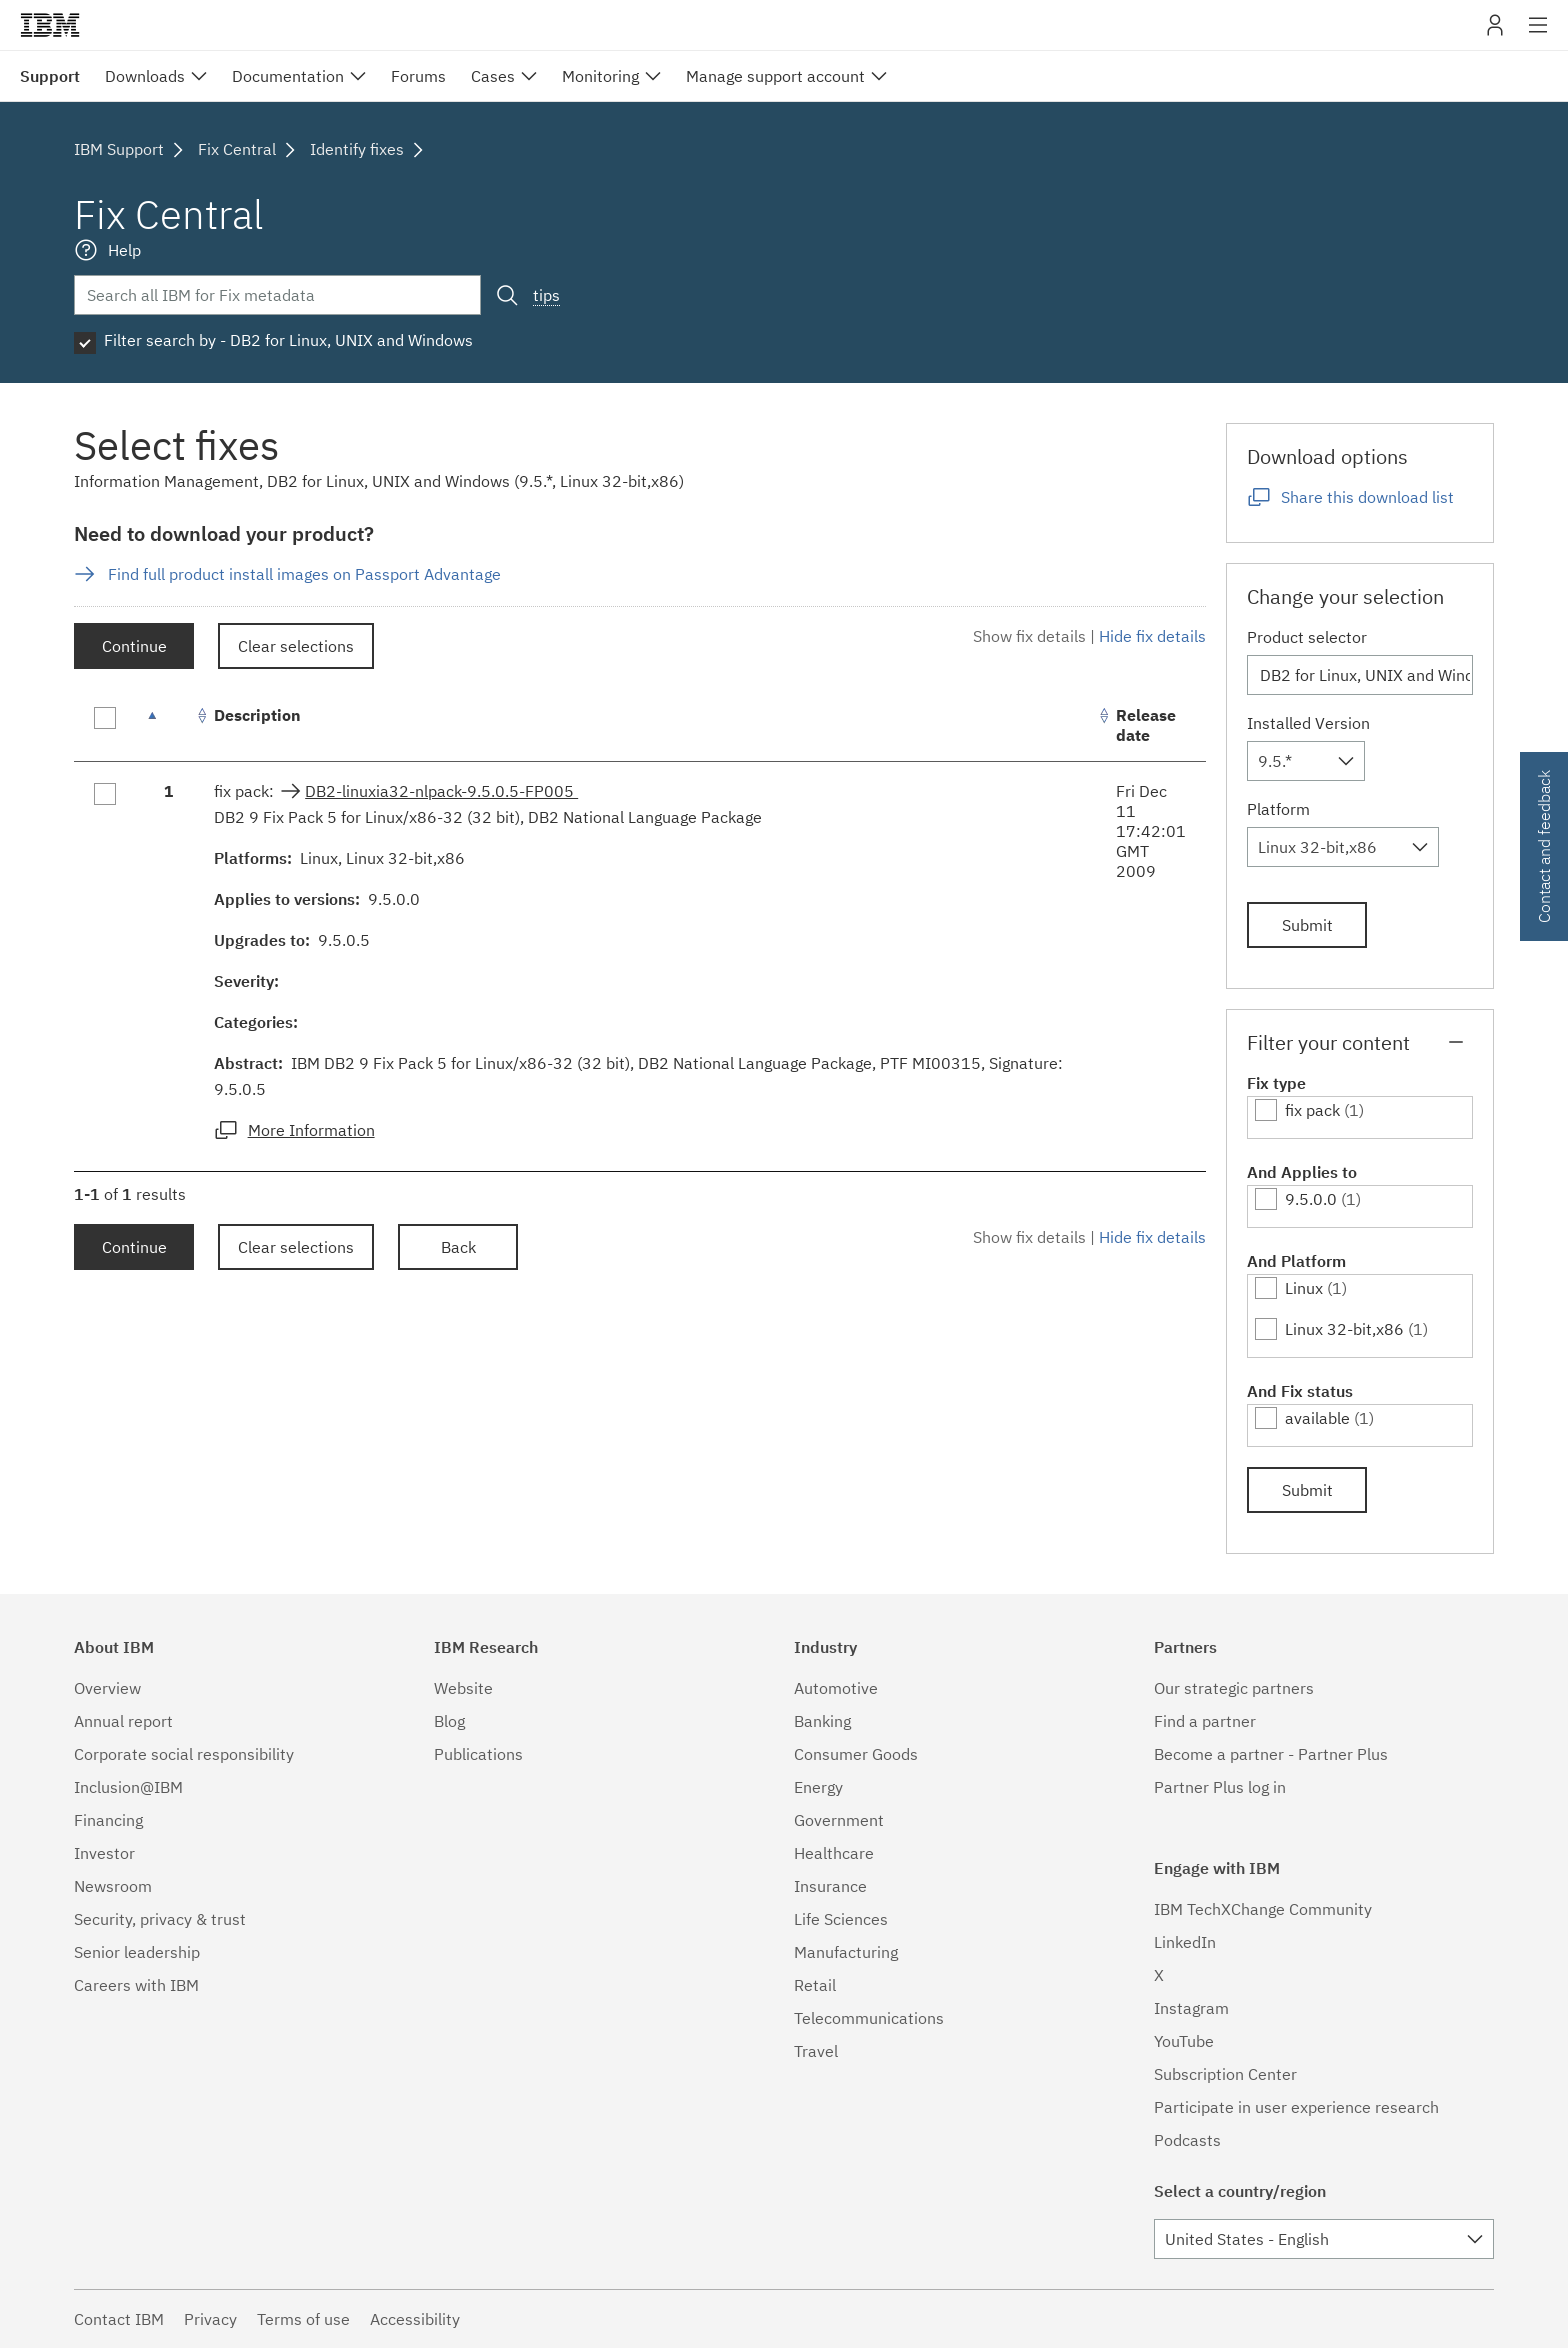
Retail (815, 1985)
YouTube (1184, 2041)
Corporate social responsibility (184, 1754)
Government (839, 1820)
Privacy (210, 2319)
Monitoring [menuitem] (600, 76)
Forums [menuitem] (418, 76)
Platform (1278, 809)
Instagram (1191, 2008)
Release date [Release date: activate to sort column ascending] (1146, 725)
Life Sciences (841, 1919)
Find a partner (1205, 1721)
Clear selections (296, 646)
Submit (1307, 925)
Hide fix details (1152, 636)
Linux (1304, 1288)
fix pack (1312, 1110)
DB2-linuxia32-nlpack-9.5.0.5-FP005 (441, 791)
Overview (107, 1688)
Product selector (1307, 637)
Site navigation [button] (1538, 35)
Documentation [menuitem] (288, 76)
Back (458, 1247)
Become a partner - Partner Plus (1271, 1754)
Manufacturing (846, 1952)
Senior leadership (137, 1952)
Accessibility (415, 2319)
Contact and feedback (1544, 846)
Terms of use (303, 2319)
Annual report (123, 1721)
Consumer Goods (856, 1754)
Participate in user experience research (1296, 2107)
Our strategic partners (1234, 1688)
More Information (311, 1130)
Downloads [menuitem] (145, 76)
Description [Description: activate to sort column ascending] (257, 715)
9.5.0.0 (1311, 1199)
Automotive (836, 1688)
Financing (108, 1820)
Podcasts (1187, 2140)
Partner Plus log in (1220, 1787)
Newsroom (113, 1886)
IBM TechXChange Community (1263, 1909)
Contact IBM (119, 2319)
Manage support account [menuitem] (775, 76)
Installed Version (1308, 723)
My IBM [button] (1495, 32)
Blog (449, 1721)
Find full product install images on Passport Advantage (304, 574)
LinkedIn (1185, 1942)
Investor (104, 1853)
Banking (822, 1721)
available (1317, 1418)
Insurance (830, 1886)
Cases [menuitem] (493, 76)
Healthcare (834, 1853)
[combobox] (1306, 761)
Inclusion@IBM (128, 1787)
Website (463, 1688)
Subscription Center (1225, 2074)
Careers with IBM (136, 1985)
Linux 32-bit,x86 (1344, 1329)
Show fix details (1029, 636)
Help (124, 250)
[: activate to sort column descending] (169, 725)
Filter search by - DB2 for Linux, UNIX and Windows (288, 340)
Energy (818, 1787)
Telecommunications (869, 2018)
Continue (134, 646)
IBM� (50, 25)
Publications (478, 1754)
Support (50, 76)
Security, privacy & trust (160, 1919)
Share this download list (1367, 497)
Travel (816, 2051)
